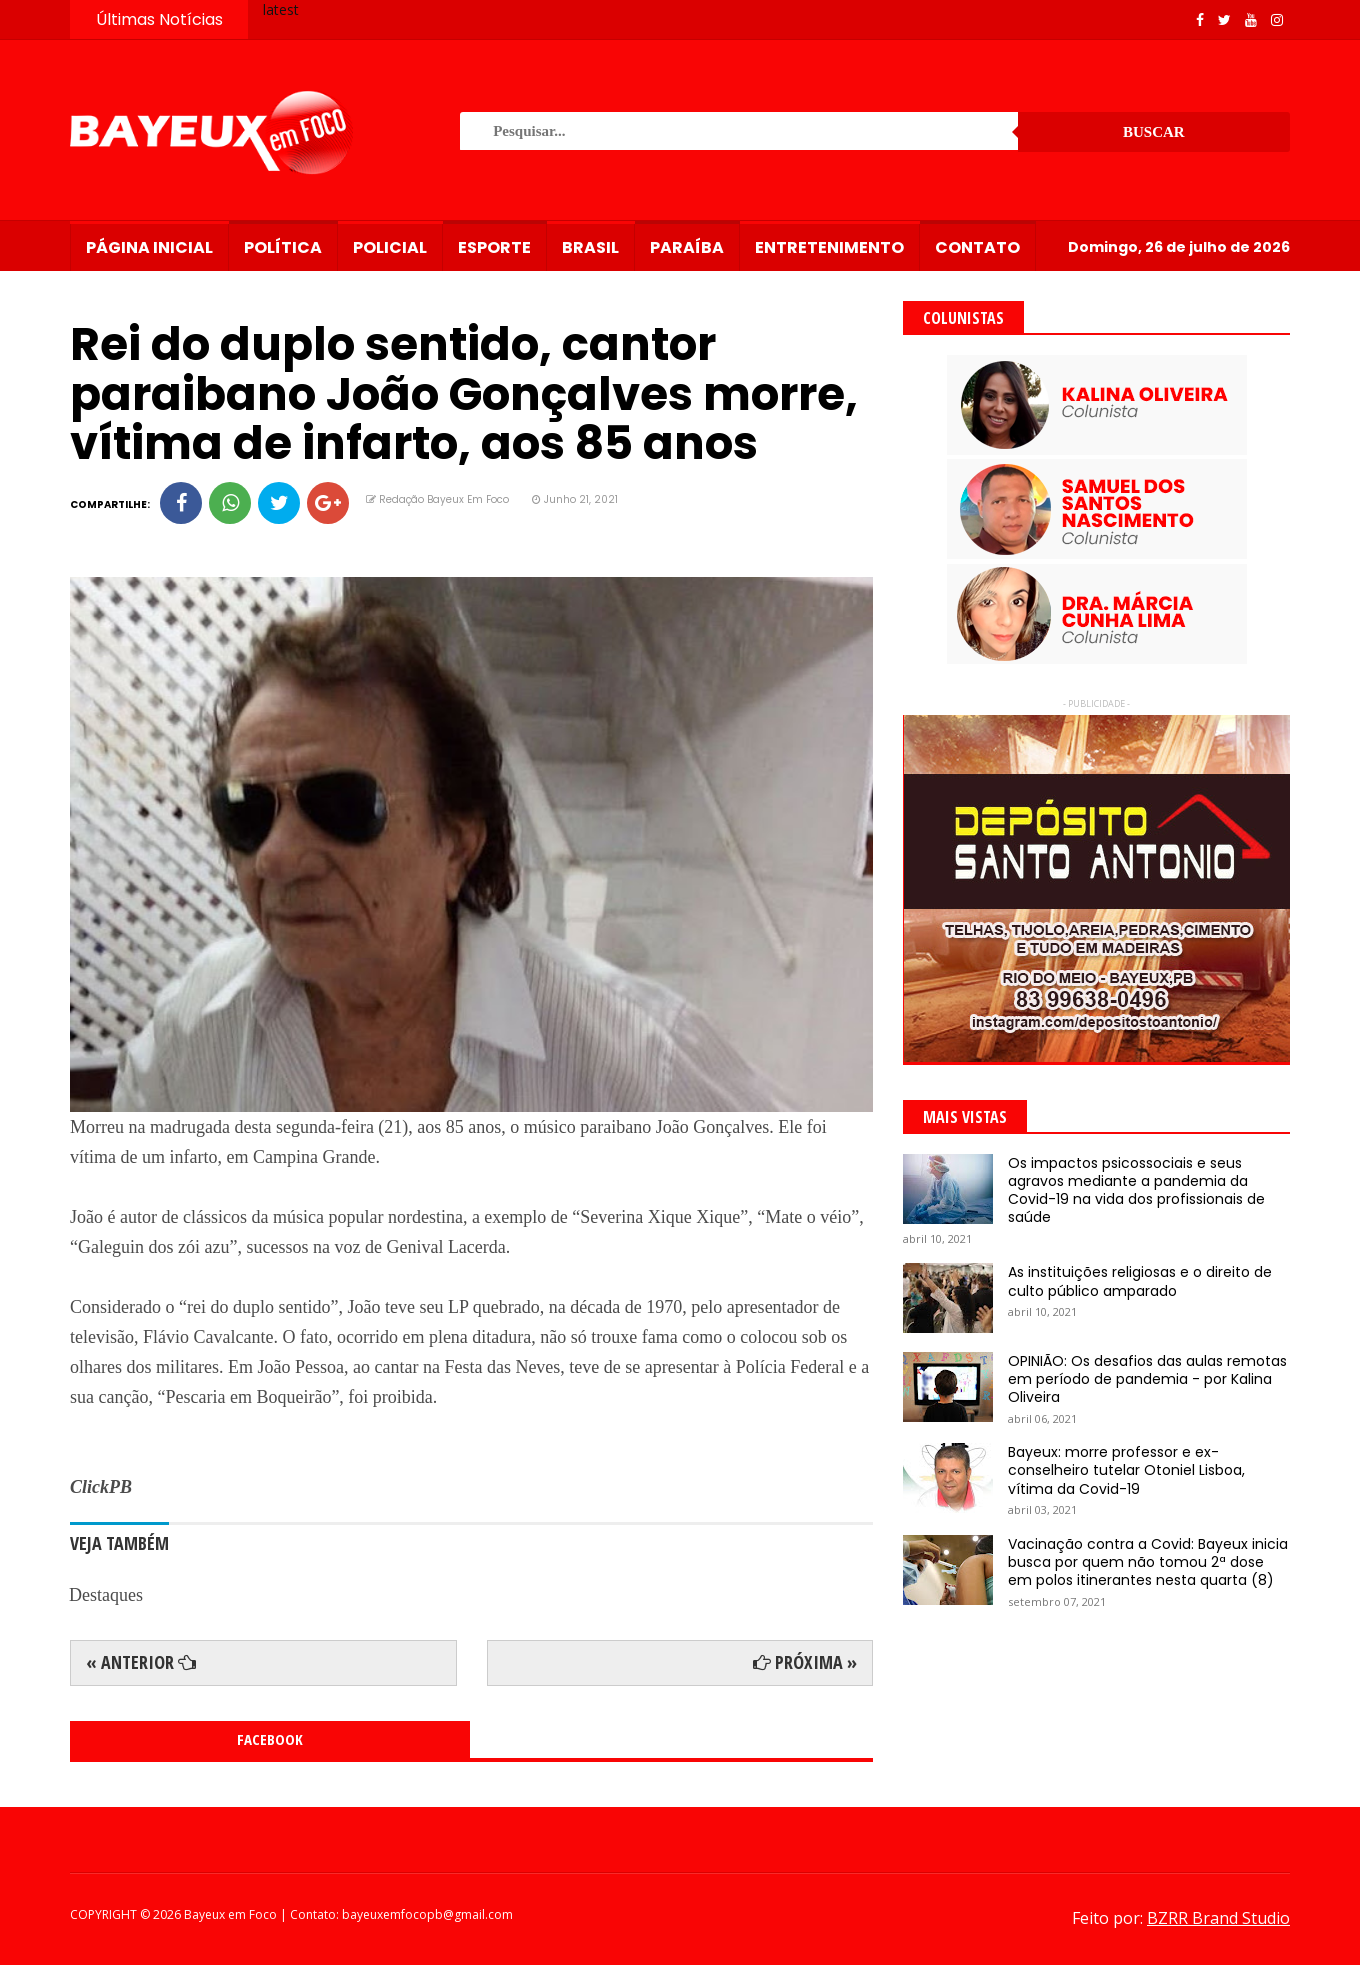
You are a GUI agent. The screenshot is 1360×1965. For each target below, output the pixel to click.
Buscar (1154, 132)
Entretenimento (829, 247)
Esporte (494, 247)
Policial (390, 247)
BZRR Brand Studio (1218, 1918)
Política (283, 247)
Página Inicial (149, 247)
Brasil (590, 247)
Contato (977, 247)
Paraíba (687, 247)
